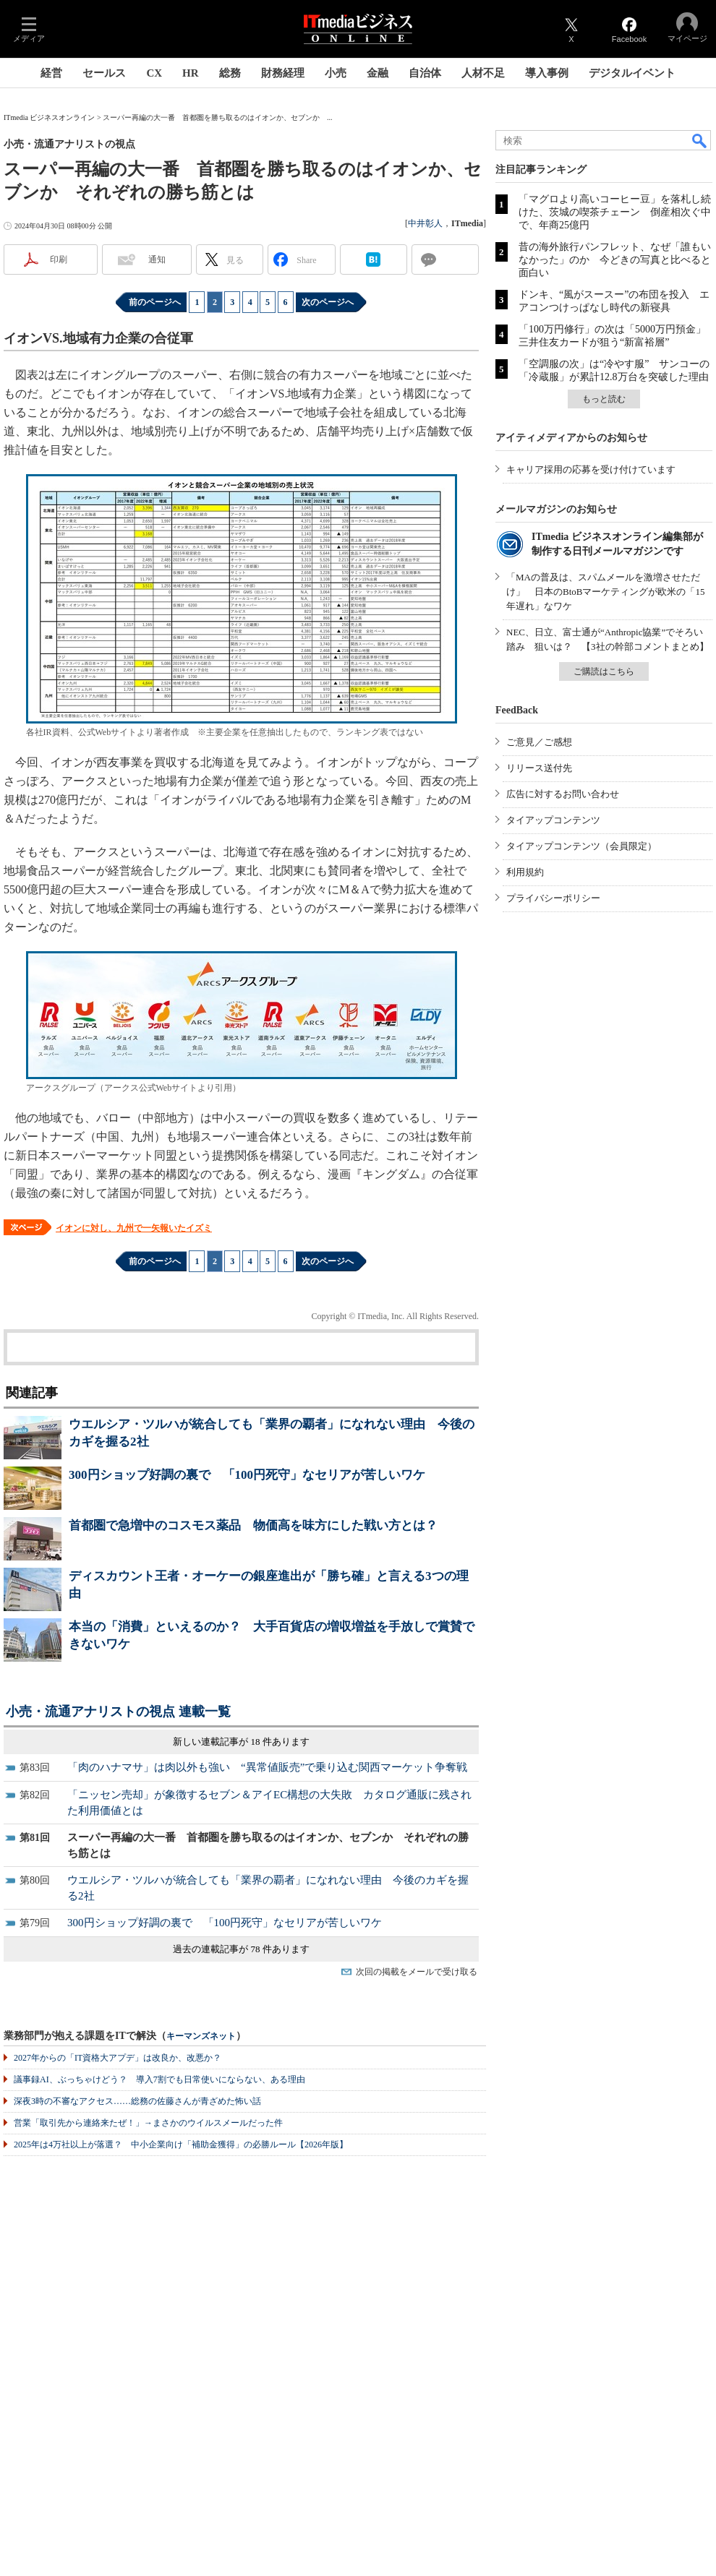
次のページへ (328, 302)
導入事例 (546, 73)
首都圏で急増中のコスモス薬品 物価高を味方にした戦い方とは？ (253, 1525)
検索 (700, 140)
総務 (230, 73)
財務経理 (282, 73)
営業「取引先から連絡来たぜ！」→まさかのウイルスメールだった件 (148, 2123)
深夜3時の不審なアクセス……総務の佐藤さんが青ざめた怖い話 (137, 2101)
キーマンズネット (201, 2036)
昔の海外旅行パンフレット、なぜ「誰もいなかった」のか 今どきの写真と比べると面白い (615, 259)
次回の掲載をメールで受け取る (416, 1972)
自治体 (425, 73)
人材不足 (483, 73)
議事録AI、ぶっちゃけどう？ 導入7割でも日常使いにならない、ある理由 (159, 2079)
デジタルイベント (632, 73)
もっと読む (604, 399)
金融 (377, 73)
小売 (335, 73)
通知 (157, 259)
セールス (104, 73)
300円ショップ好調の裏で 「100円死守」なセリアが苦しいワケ (247, 1475)
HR (190, 73)
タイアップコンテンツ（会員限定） (581, 846)
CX (154, 73)
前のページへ (155, 302)
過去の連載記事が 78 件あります (241, 1949)
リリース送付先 (539, 768)
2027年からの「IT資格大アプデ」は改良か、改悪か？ (117, 2058)
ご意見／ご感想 (539, 742)
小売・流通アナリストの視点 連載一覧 (118, 1711)
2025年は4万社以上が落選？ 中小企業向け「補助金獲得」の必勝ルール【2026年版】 (181, 2144)
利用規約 (525, 872)
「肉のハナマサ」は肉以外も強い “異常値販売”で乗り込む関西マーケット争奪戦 (267, 1767)
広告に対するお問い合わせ (562, 794)
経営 (51, 73)
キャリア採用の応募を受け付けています (590, 469)
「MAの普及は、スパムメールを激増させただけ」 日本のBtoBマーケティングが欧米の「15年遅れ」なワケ (605, 591)
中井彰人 (425, 223)
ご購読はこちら (604, 671)
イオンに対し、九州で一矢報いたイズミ (134, 1228)
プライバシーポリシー (553, 898)
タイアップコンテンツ (553, 820)
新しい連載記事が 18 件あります (241, 1741)
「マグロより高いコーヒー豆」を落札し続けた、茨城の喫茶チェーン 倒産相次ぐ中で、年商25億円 (615, 212)
